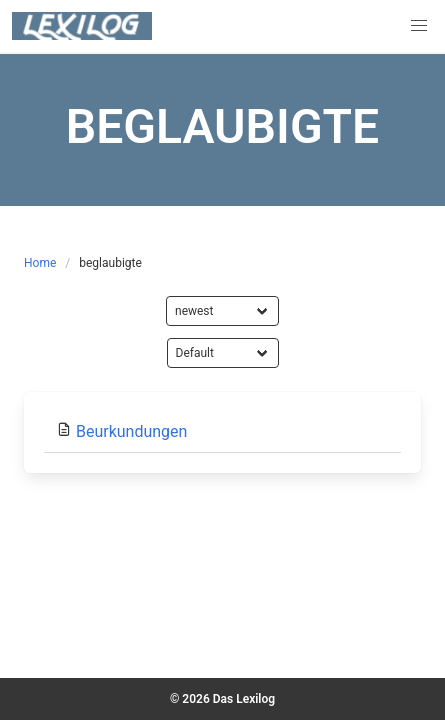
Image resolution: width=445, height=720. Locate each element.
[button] (419, 26)
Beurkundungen (131, 431)
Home (40, 263)
